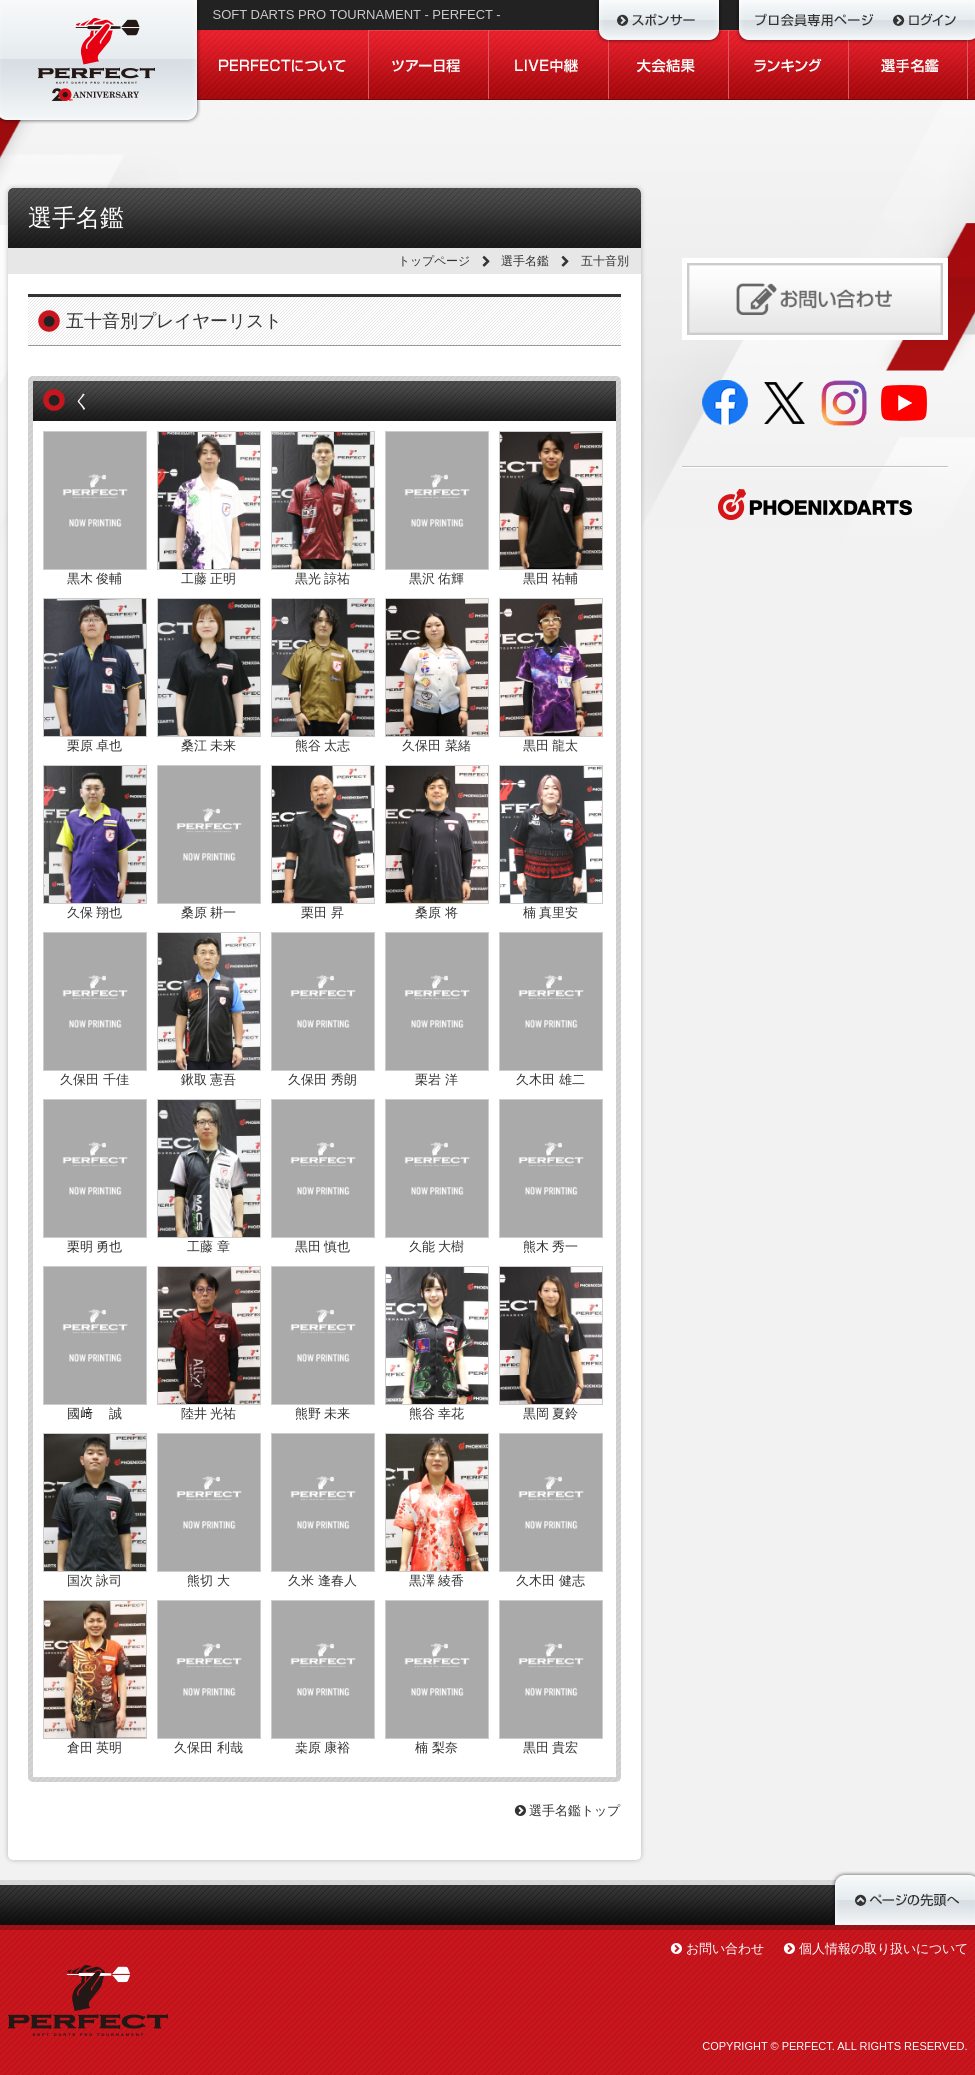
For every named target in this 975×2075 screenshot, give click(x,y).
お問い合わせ (725, 1948)
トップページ (434, 261)
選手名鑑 (525, 261)
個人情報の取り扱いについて (883, 1948)
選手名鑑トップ (568, 1810)
